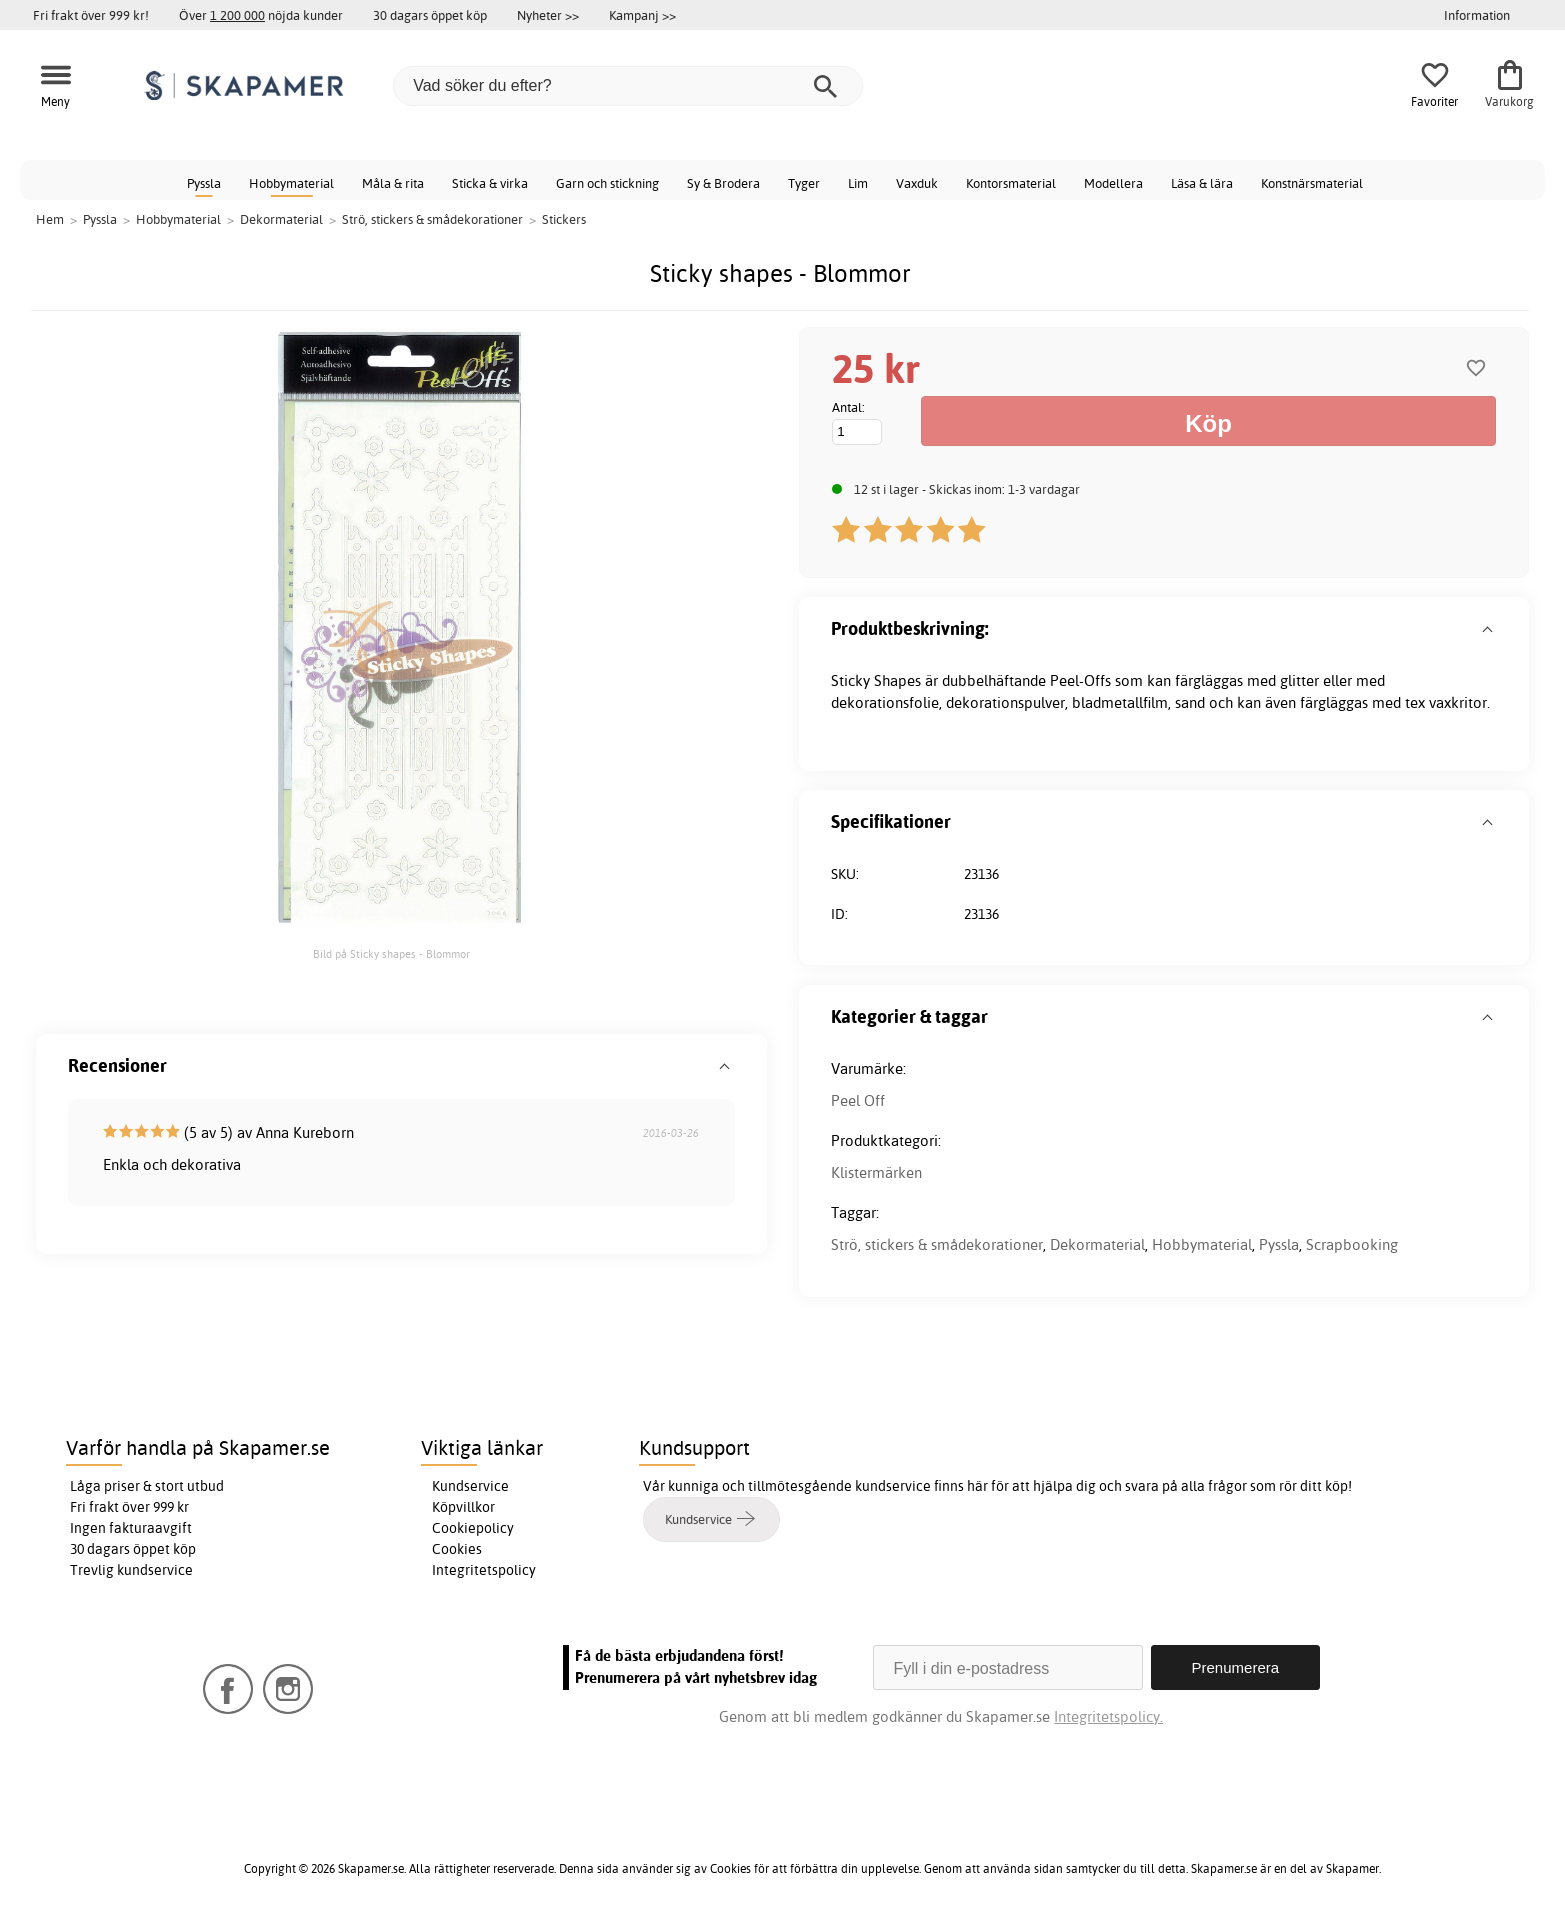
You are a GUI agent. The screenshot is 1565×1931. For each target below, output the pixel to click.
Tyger (804, 183)
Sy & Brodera (723, 183)
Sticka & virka (490, 183)
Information (1477, 15)
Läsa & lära (1202, 183)
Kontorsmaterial (1011, 183)
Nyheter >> (548, 15)
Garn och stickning (607, 183)
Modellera (1113, 183)
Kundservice (470, 1486)
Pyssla (204, 183)
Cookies (457, 1549)
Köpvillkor (463, 1507)
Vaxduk (917, 183)
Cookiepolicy (473, 1528)
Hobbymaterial (291, 183)
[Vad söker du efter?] (628, 86)
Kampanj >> (642, 15)
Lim (858, 183)
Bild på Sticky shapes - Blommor (391, 954)
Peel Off (858, 1100)
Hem (50, 219)
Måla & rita (393, 183)
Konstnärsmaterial (1312, 183)
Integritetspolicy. (1108, 1716)
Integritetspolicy (484, 1570)
